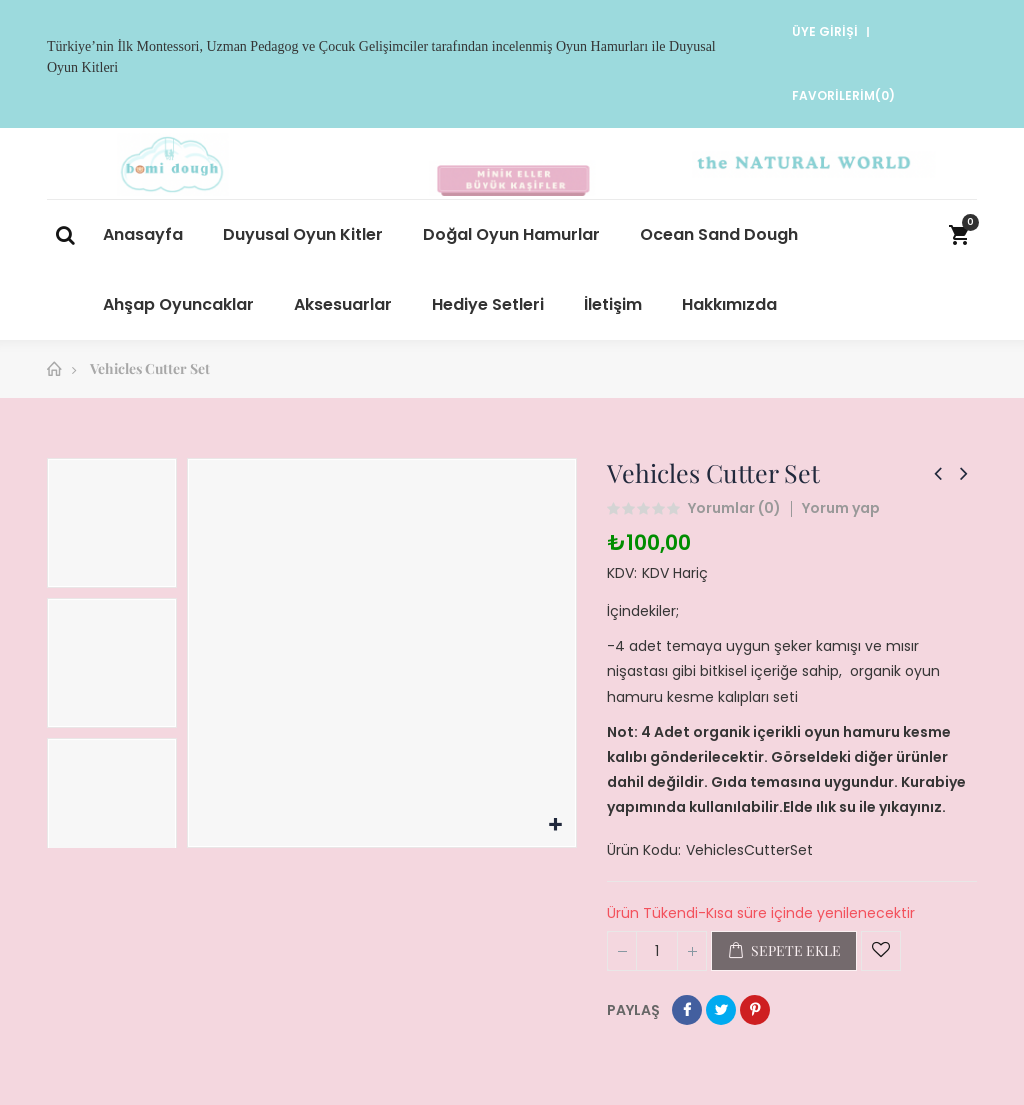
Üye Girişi (823, 31)
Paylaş (687, 1010)
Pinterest (755, 1010)
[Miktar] (657, 951)
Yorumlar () (734, 509)
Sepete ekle (784, 951)
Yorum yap (841, 508)
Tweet (721, 1010)
